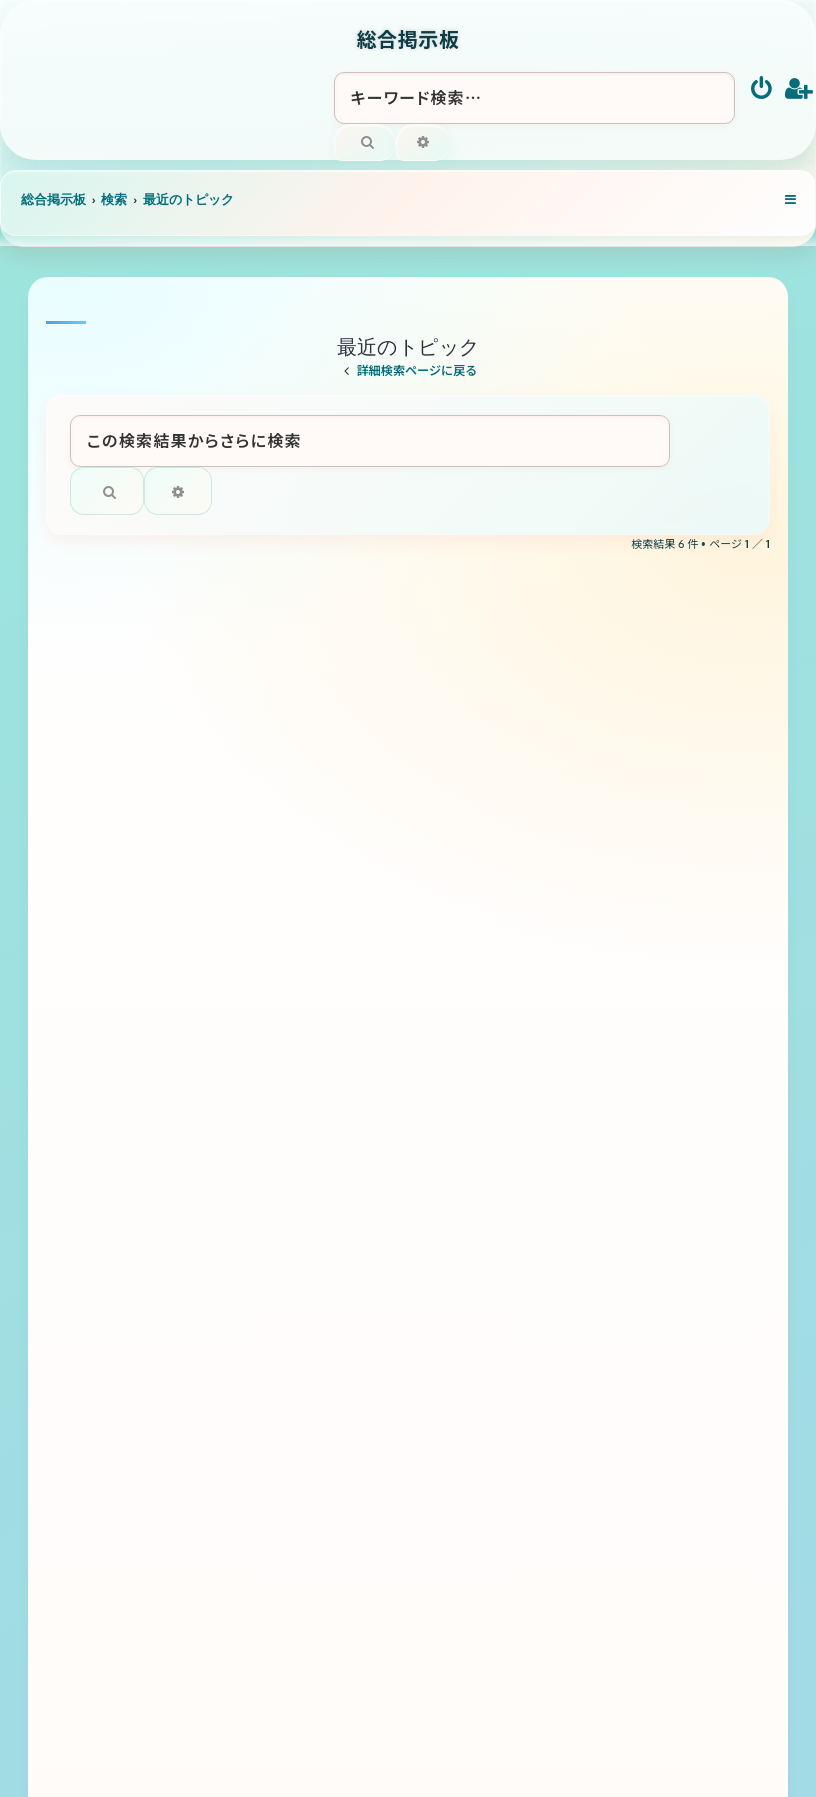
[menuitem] (762, 90)
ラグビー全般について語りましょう (338, 924)
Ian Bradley (474, 1649)
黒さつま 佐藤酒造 (286, 1143)
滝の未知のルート (276, 814)
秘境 (226, 705)
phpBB (377, 1662)
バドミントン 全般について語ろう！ (337, 1253)
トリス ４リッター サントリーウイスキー (367, 1033)
